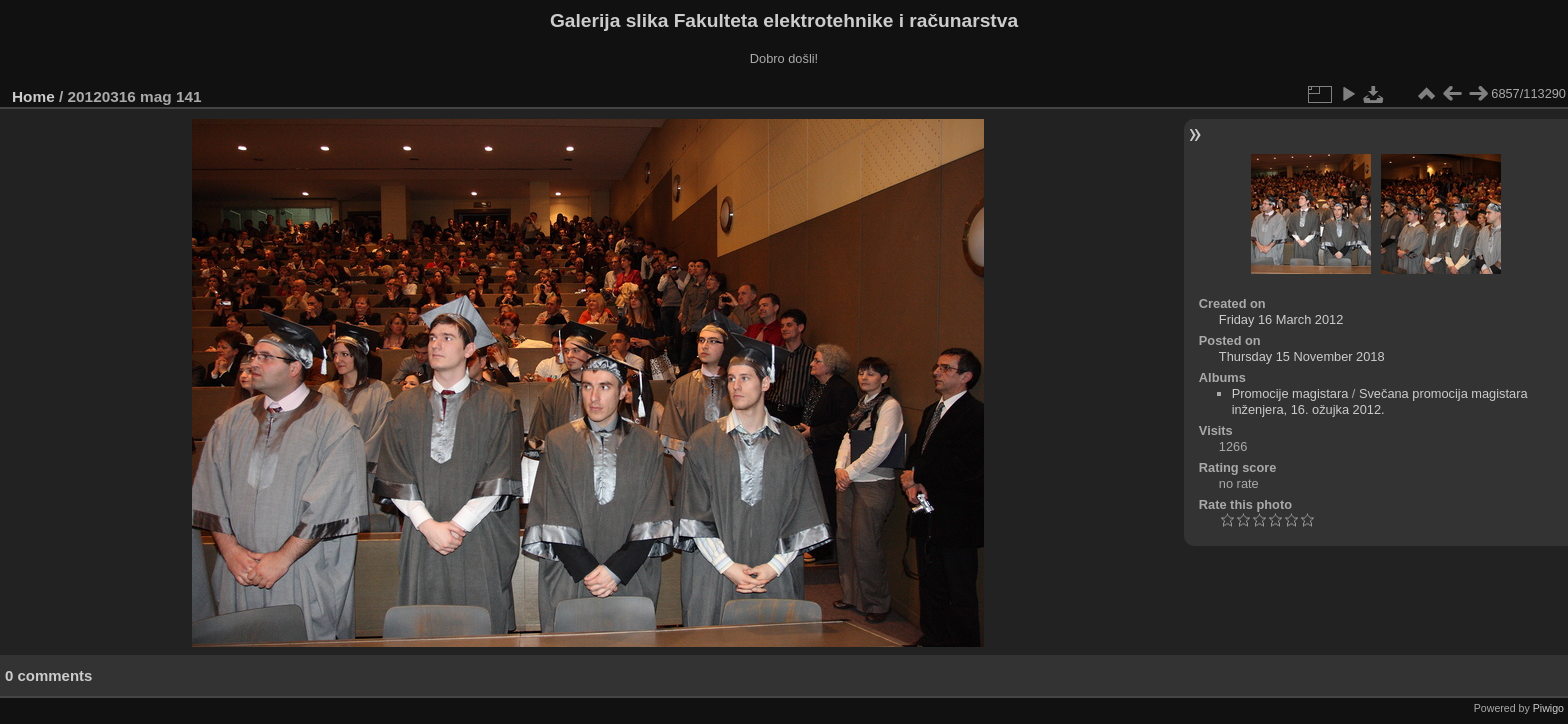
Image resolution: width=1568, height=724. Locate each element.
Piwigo (1548, 708)
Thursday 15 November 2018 (1302, 356)
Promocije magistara (1290, 393)
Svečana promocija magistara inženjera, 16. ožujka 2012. (1380, 401)
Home (33, 96)
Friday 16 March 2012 (1281, 319)
